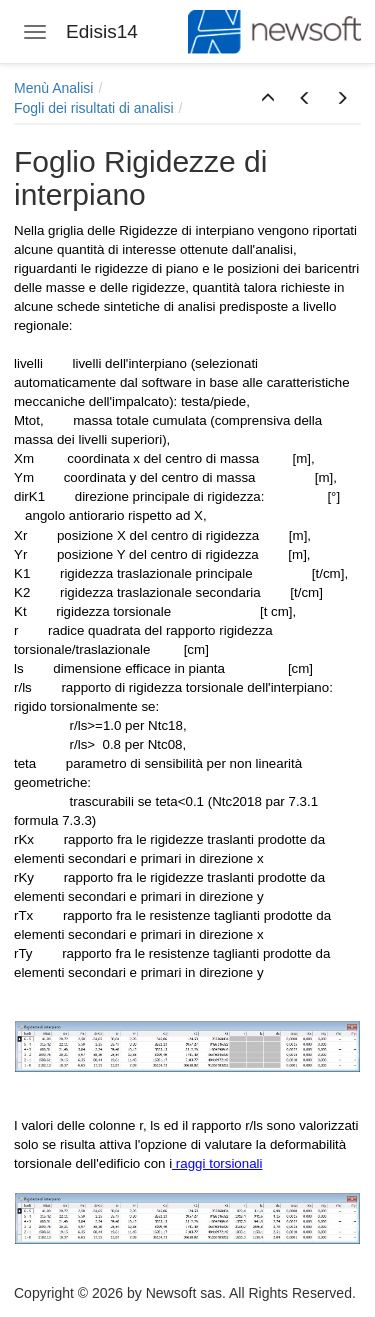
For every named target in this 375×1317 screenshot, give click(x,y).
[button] (268, 99)
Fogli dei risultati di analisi (94, 108)
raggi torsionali (217, 1163)
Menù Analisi (53, 88)
